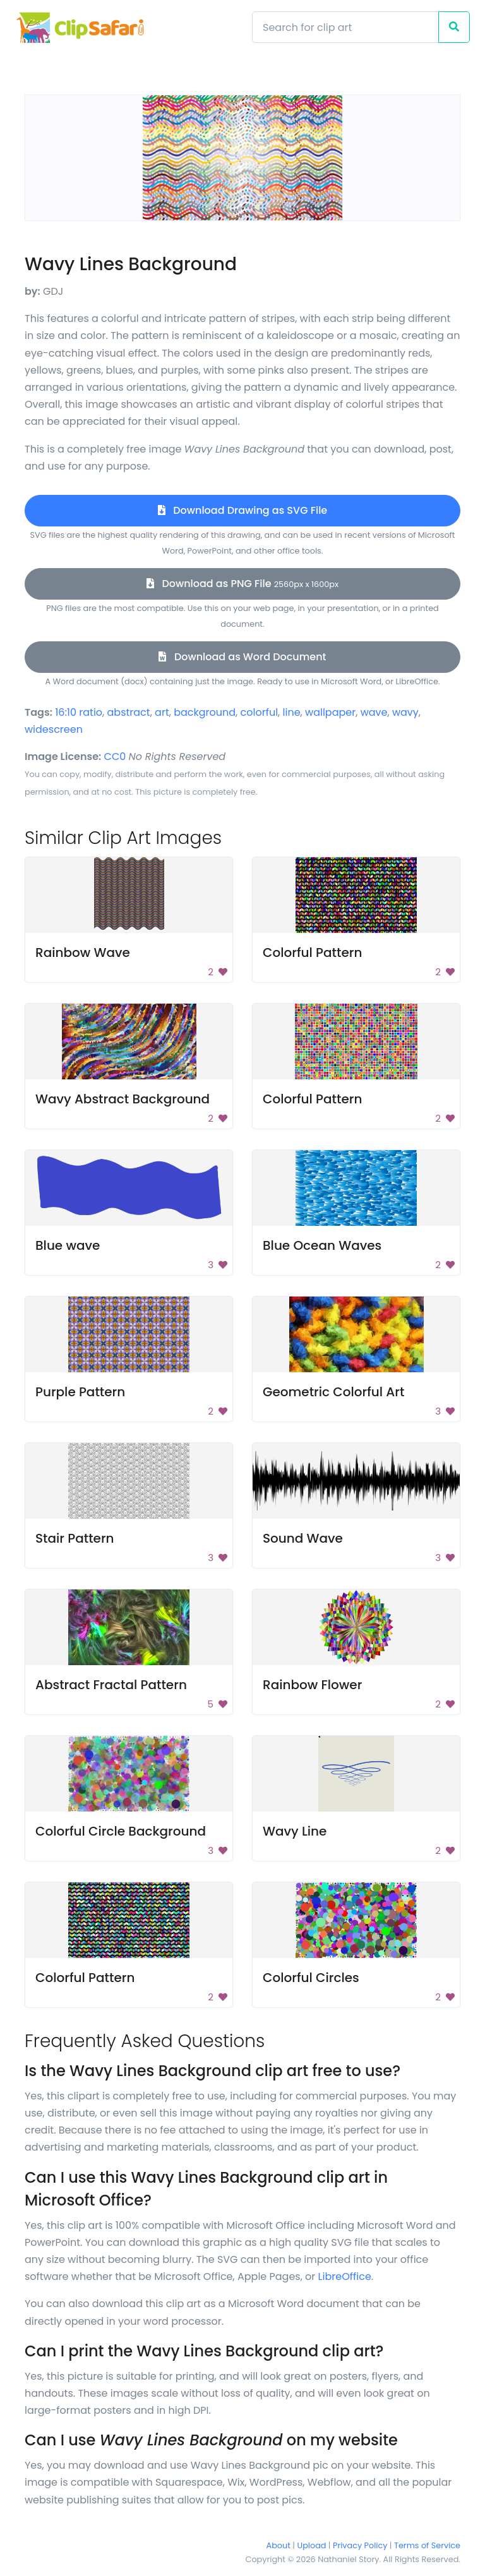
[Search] (345, 27)
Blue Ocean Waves (322, 1245)
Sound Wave (303, 1538)
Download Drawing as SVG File (242, 510)
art (162, 712)
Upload (311, 2545)
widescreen (54, 729)
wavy (405, 712)
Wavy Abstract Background (122, 1099)
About (278, 2545)
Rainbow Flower (312, 1685)
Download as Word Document (242, 657)
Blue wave (67, 1245)
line (292, 712)
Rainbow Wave (82, 952)
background (205, 712)
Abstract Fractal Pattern (111, 1685)
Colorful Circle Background (120, 1831)
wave (374, 712)
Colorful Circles (311, 1977)
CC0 (115, 756)
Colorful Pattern (312, 952)
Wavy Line (294, 1831)
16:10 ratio (78, 712)
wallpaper (330, 712)
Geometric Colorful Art (333, 1392)
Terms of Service (427, 2545)
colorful (259, 712)
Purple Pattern (80, 1392)
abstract (128, 712)
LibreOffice (344, 2276)
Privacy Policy (360, 2545)
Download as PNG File (242, 583)
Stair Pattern (74, 1538)
